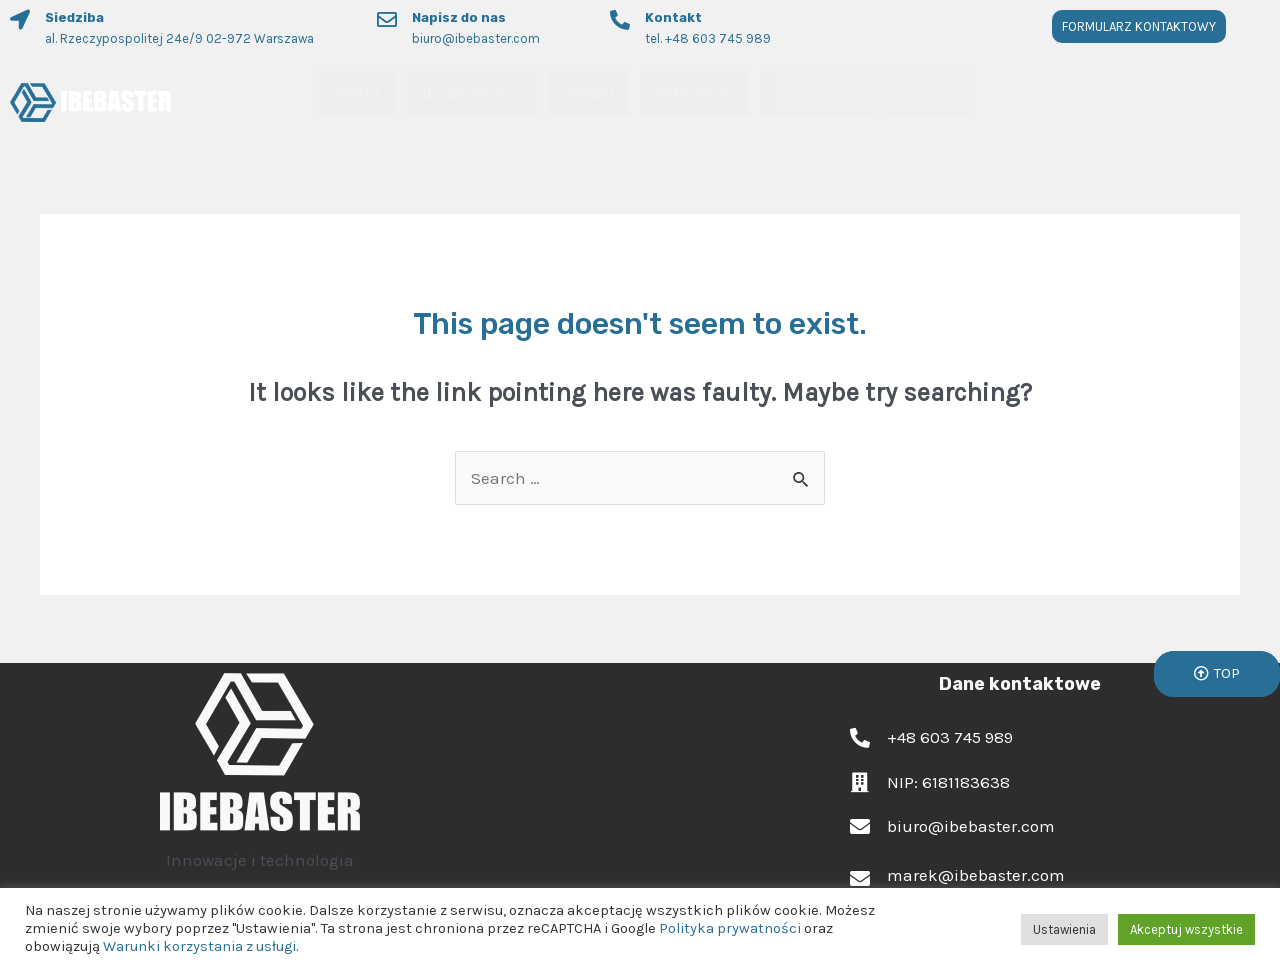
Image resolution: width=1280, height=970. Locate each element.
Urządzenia (472, 93)
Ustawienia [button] (1064, 929)
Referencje (695, 93)
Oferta (357, 93)
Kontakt (673, 17)
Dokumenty (817, 93)
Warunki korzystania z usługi (199, 946)
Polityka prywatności (730, 928)
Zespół (589, 93)
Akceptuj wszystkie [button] (1186, 929)
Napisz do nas (459, 17)
